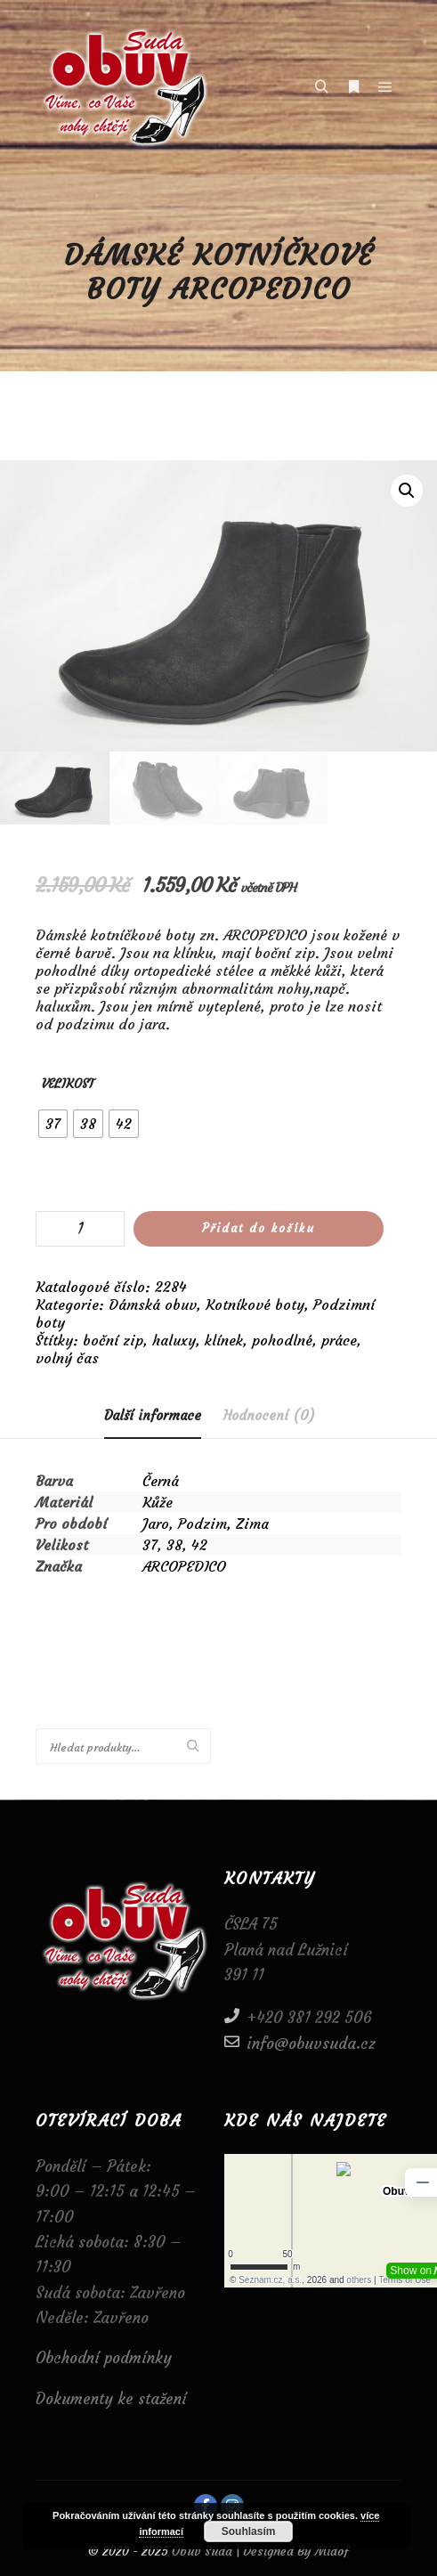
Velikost (68, 1084)
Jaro (155, 1523)
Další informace (152, 1415)
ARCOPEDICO (184, 1566)
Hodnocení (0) (269, 1415)
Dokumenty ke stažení (111, 2399)
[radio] (53, 1123)
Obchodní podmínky (104, 2358)
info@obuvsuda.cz (300, 2042)
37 (150, 1545)
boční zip (113, 1340)
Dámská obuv (153, 1304)
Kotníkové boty (255, 1304)
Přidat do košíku (258, 1228)
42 (199, 1545)
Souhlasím (249, 2531)
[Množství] (80, 1229)
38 (174, 1545)
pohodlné (282, 1340)
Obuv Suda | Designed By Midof (258, 2551)
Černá (160, 1481)
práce (339, 1340)
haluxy (174, 1340)
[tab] (152, 1416)
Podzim (202, 1523)
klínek (224, 1340)
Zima (252, 1523)
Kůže (157, 1502)
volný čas (67, 1358)
